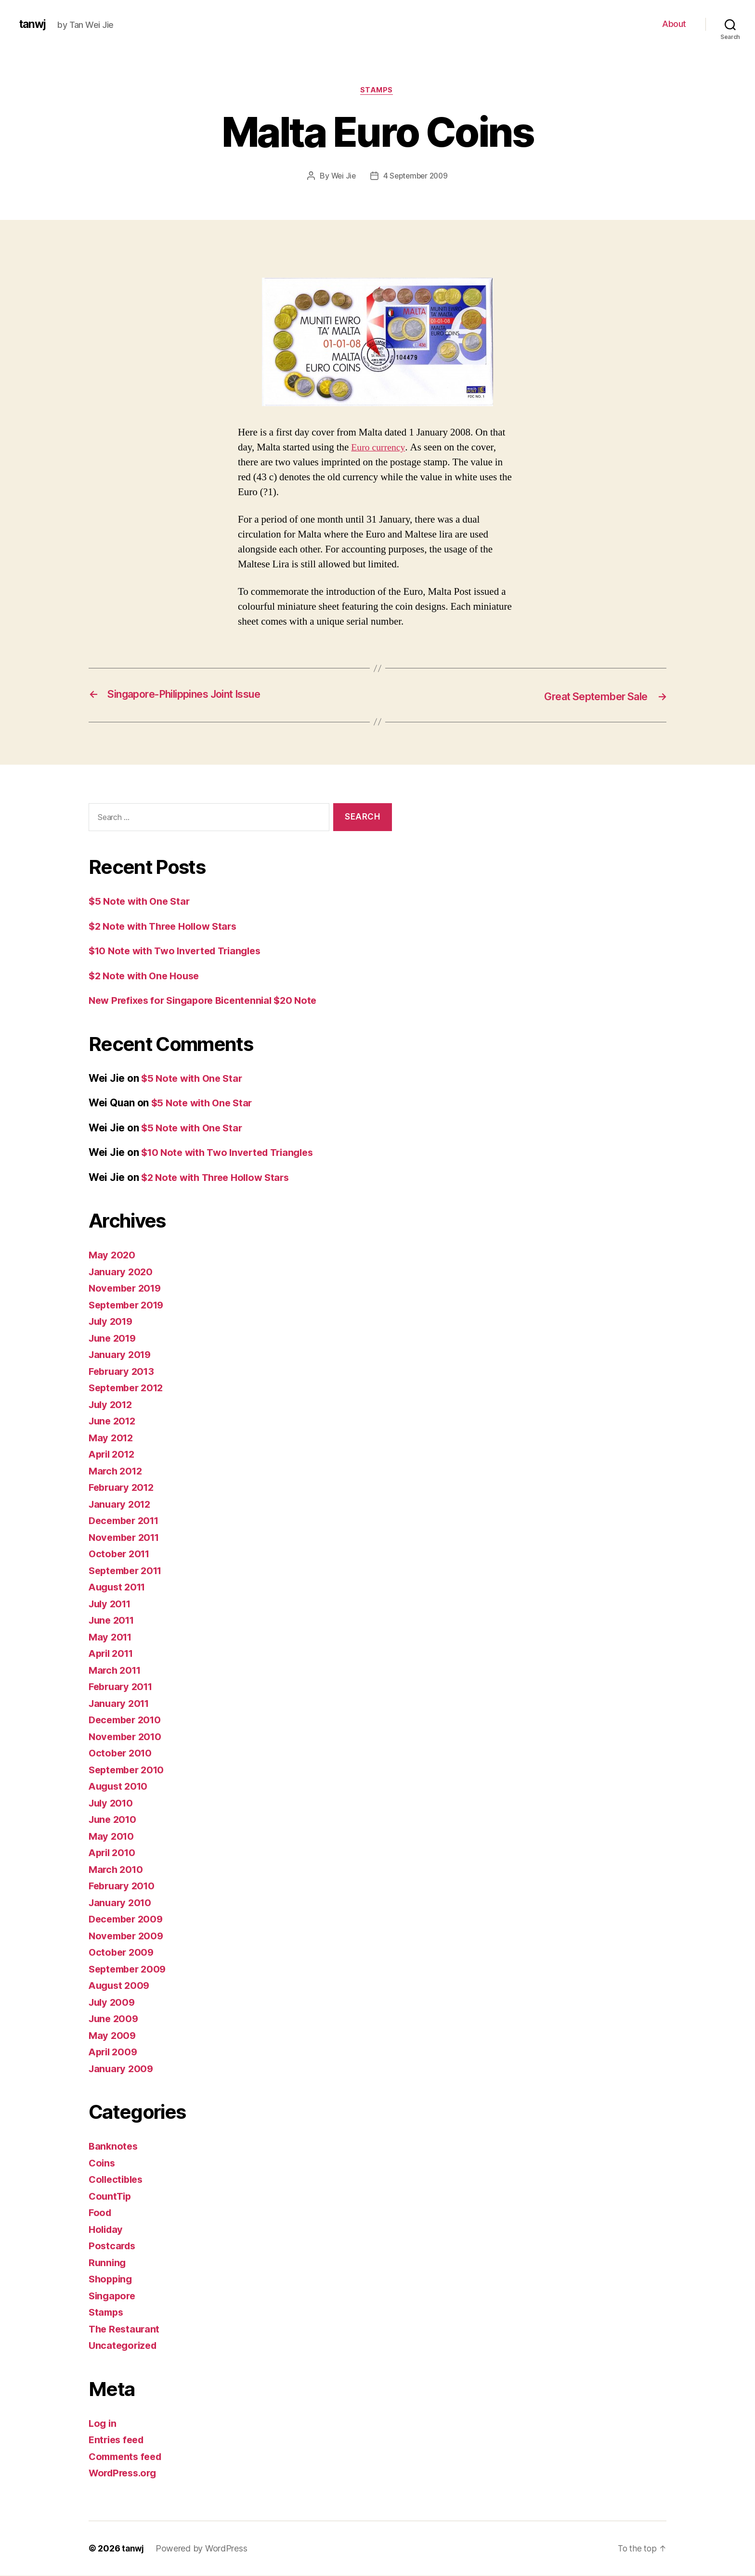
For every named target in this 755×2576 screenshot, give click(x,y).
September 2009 (130, 1969)
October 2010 (122, 1753)
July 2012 (112, 1405)
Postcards (113, 2246)
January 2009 (122, 2069)
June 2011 (113, 1621)
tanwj (33, 24)
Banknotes (114, 2146)
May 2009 (113, 2036)
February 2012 (123, 1488)
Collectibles (118, 2180)
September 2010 (129, 1770)
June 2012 (114, 1421)
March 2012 (117, 1471)
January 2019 (122, 1355)
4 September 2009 (416, 176)
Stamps (377, 91)
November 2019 (127, 1288)
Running (108, 2263)
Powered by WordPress (202, 2549)
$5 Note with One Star (141, 902)
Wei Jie (341, 176)
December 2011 (127, 1521)
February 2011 (123, 1687)
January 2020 (122, 1272)
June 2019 (114, 1339)
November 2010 (127, 1737)
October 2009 (122, 1953)
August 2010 (120, 1787)
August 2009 (121, 1986)
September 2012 (129, 1388)
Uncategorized (124, 2346)
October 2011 (121, 1554)
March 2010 (117, 1870)
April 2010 (114, 1853)
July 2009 (113, 2003)
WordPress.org (125, 2473)
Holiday (107, 2230)
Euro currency (379, 448)
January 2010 (122, 1903)
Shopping (112, 2279)
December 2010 (127, 1720)
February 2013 (123, 1372)
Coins (103, 2163)
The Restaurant (126, 2329)
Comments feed (128, 2457)
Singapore (113, 2296)
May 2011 (111, 1637)
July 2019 (112, 1322)
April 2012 (113, 1454)
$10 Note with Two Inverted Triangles (180, 951)
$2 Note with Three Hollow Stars (167, 927)
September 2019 (129, 1305)
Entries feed (118, 2440)
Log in (103, 2424)
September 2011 (128, 1571)
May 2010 (112, 1837)
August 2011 (119, 1587)
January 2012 (121, 1505)
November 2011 (127, 1538)
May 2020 (113, 1255)
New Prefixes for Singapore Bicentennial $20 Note (209, 1001)
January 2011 (121, 1704)
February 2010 (124, 1886)
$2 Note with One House (147, 976)
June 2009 (115, 2019)
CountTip (111, 2197)
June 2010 (114, 1820)
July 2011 (112, 1604)
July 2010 (112, 1803)
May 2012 (112, 1438)
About (674, 24)
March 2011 (116, 1671)
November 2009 (128, 1936)
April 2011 (113, 1654)
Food (101, 2213)
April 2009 (114, 2052)
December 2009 (128, 1919)
